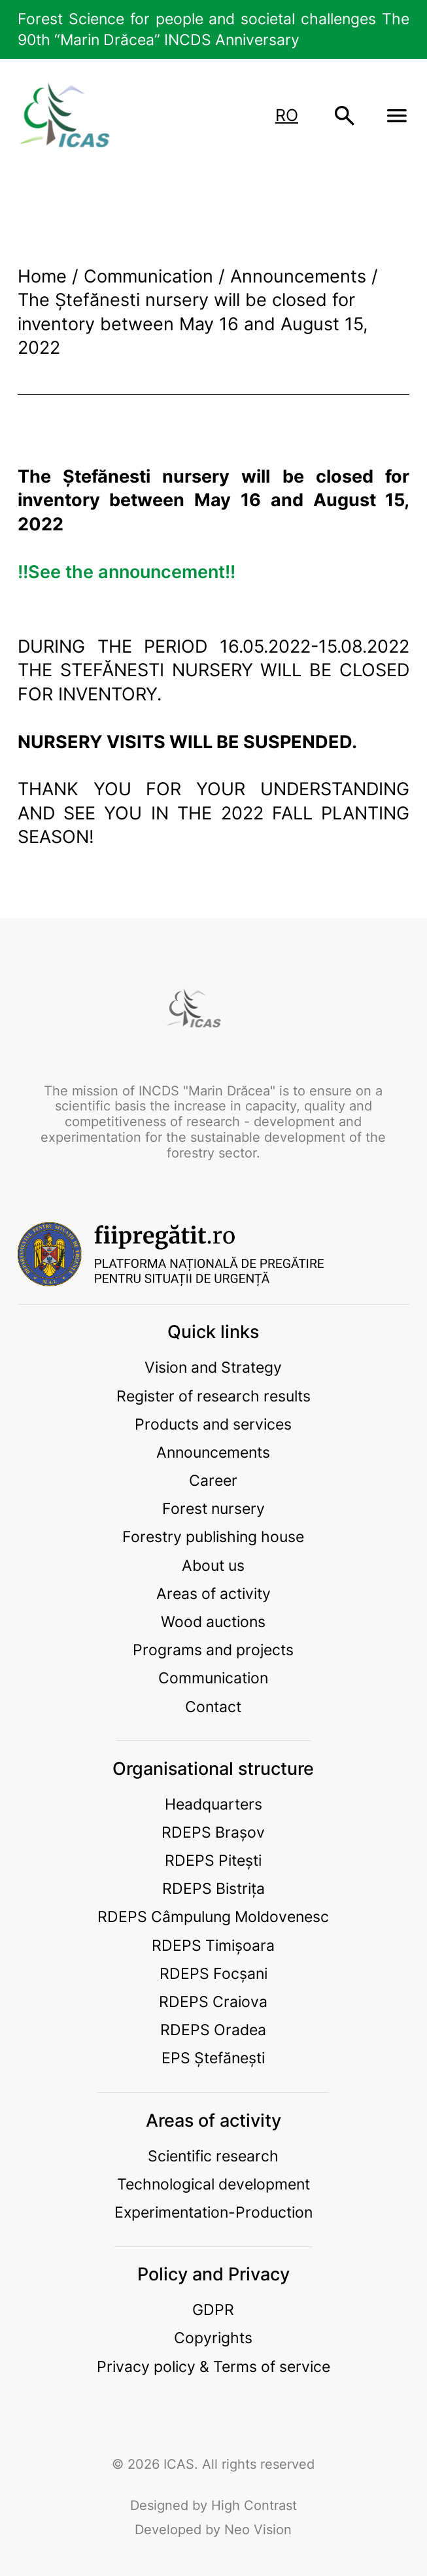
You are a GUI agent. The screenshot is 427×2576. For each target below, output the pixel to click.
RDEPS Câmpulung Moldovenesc (213, 1916)
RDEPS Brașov (213, 1832)
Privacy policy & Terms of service (213, 2366)
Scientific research (213, 2155)
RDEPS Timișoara (213, 1945)
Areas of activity (213, 1593)
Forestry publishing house (213, 1536)
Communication (213, 1677)
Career (213, 1480)
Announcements (213, 1452)
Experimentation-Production (213, 2212)
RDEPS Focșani (213, 1973)
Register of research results (213, 1395)
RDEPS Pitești (213, 1860)
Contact (213, 1706)
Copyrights (213, 2337)
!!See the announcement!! (126, 572)
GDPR (213, 2309)
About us (213, 1565)
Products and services (213, 1424)
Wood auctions (213, 1621)
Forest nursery (213, 1508)
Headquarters (213, 1804)
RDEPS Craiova (213, 2001)
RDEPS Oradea (213, 2029)
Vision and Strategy (213, 1367)
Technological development (213, 2183)
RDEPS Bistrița (213, 1888)
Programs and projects (213, 1649)
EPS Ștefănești (213, 2057)
